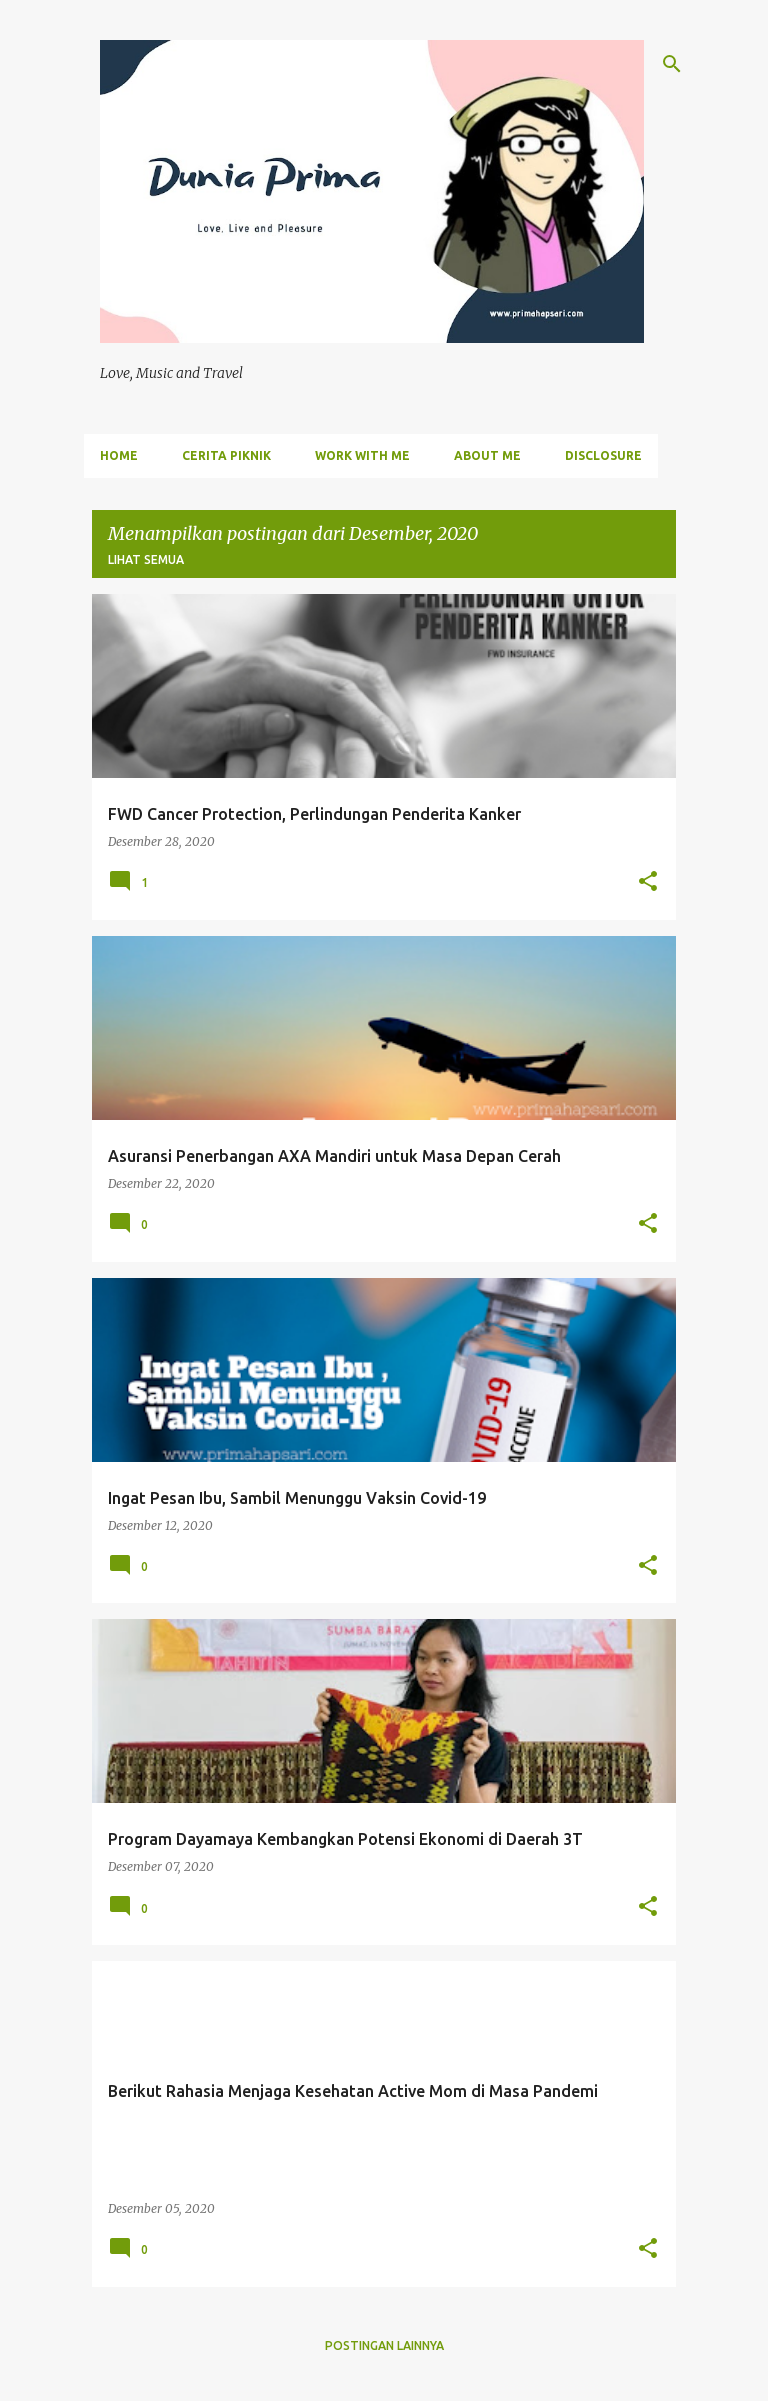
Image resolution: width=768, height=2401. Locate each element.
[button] (648, 882)
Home (119, 455)
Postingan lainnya (384, 2345)
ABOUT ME (487, 455)
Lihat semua (146, 559)
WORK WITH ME (362, 455)
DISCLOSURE (603, 455)
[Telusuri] (672, 64)
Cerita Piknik (226, 455)
